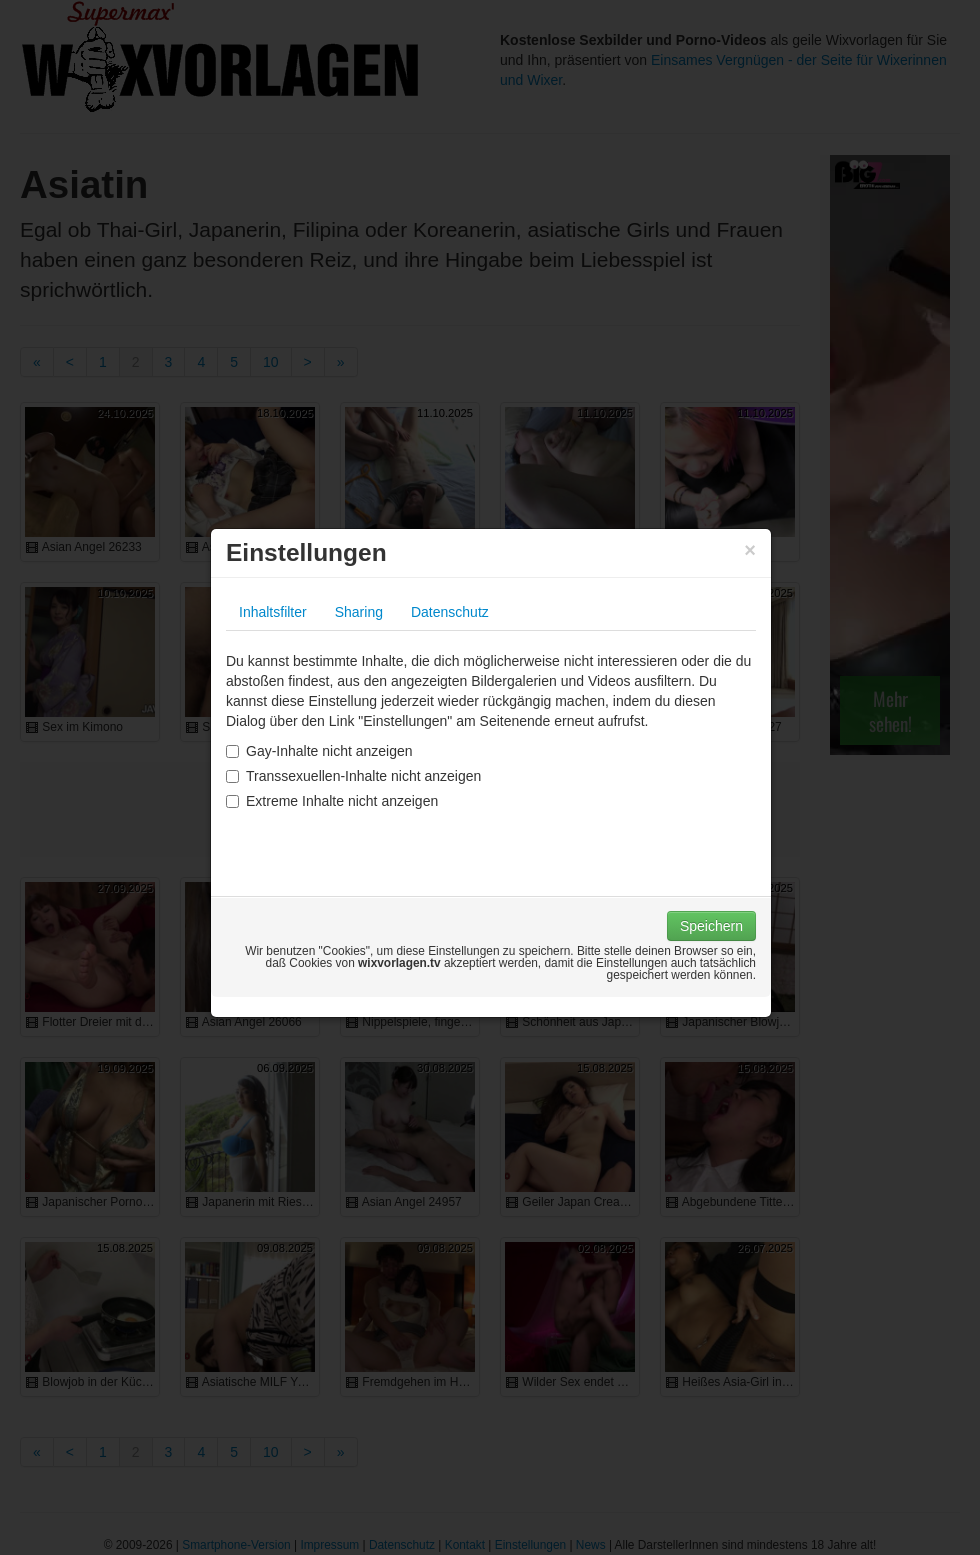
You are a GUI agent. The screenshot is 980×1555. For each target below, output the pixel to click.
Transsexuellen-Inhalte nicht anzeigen (353, 776)
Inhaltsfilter (273, 612)
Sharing (359, 612)
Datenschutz (450, 612)
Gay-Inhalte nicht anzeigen (319, 751)
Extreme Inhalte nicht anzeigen (332, 801)
